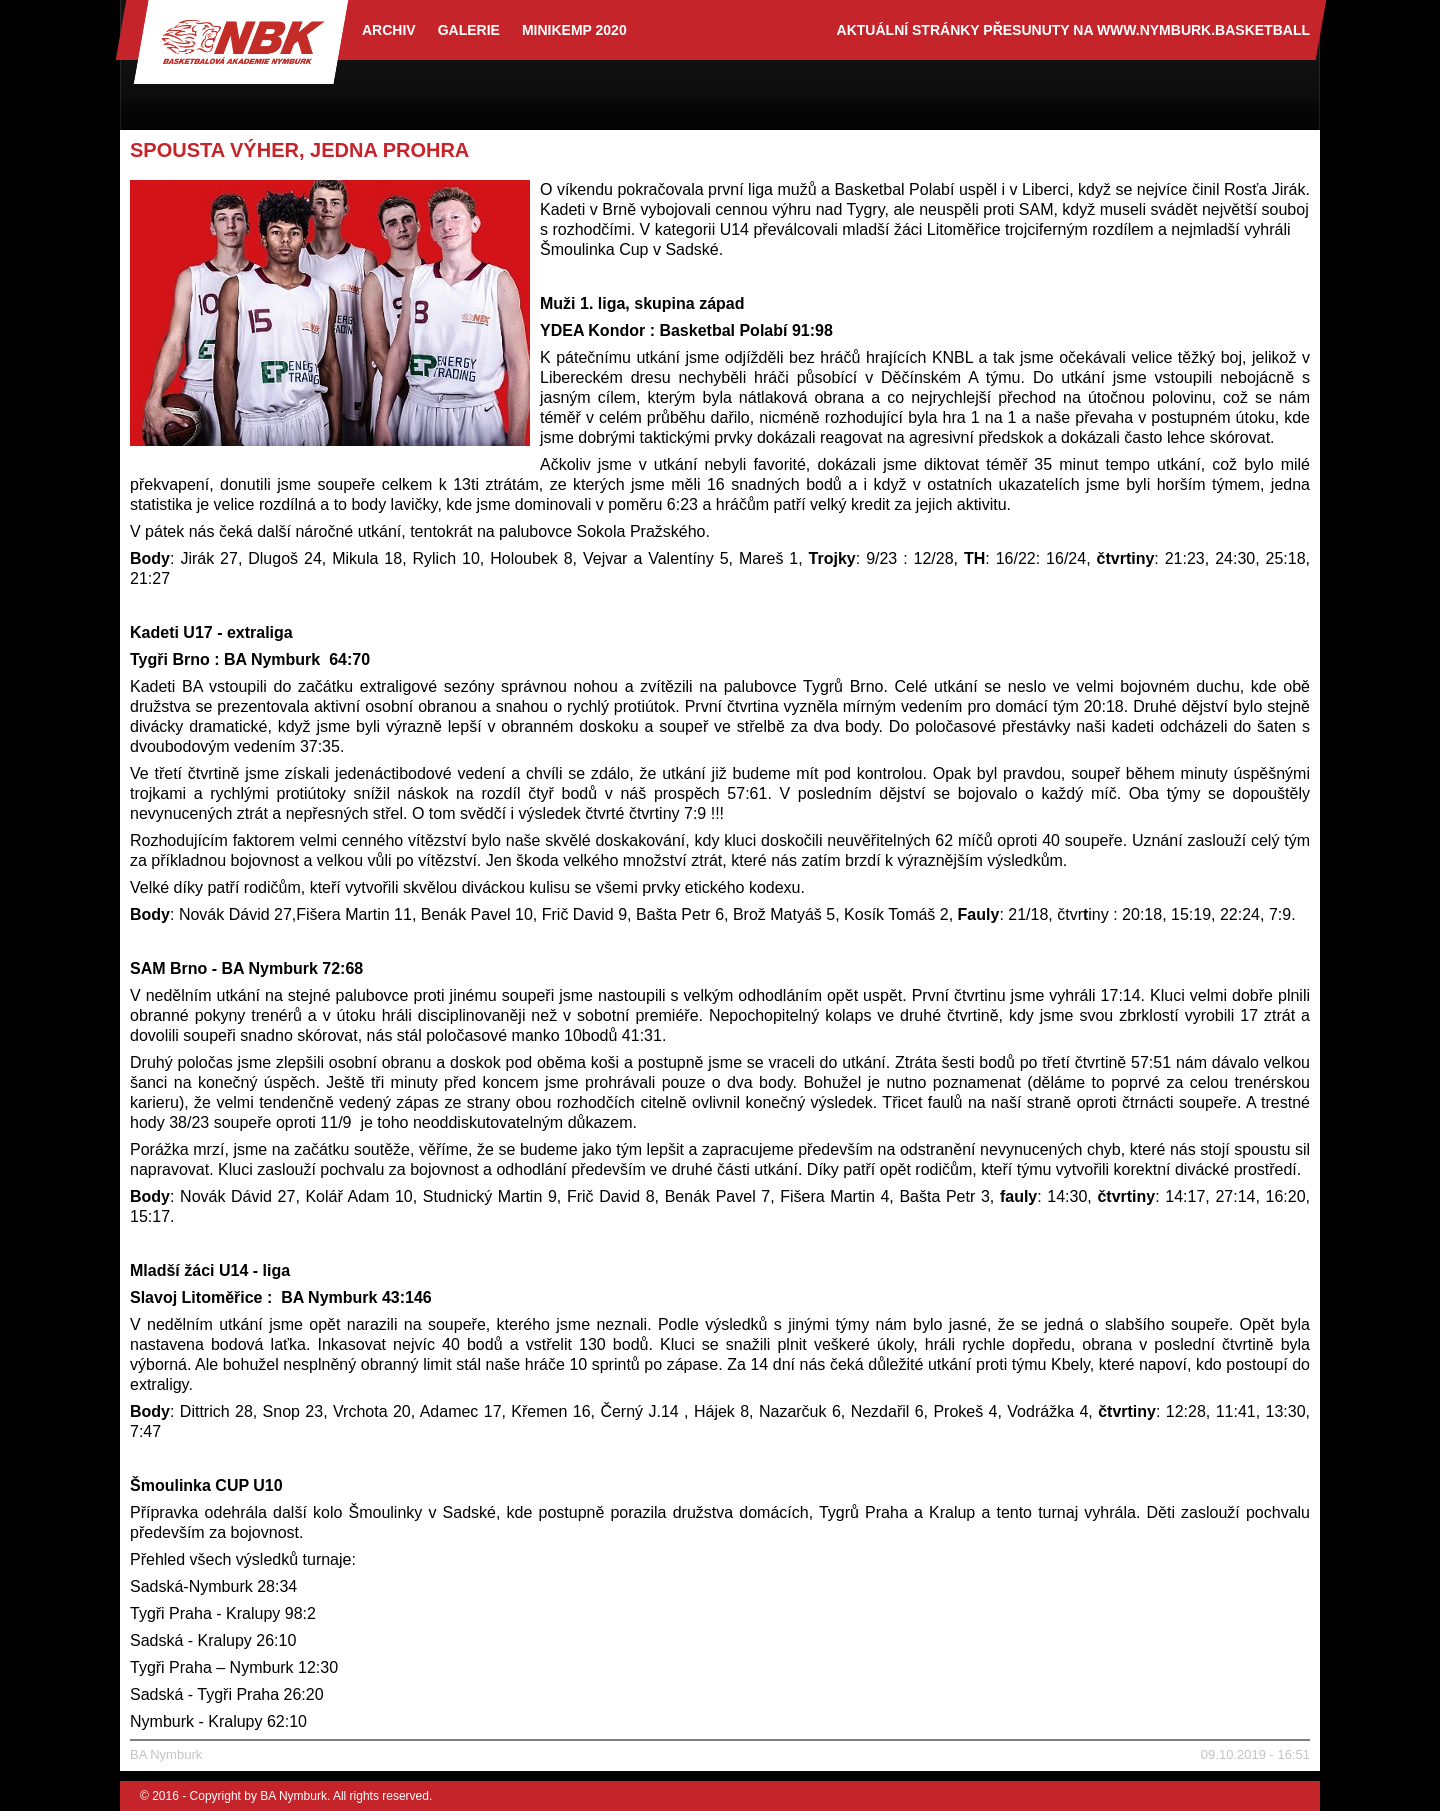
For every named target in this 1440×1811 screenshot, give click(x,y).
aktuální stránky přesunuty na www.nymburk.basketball (1073, 30)
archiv (389, 30)
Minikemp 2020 (574, 30)
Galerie (469, 30)
